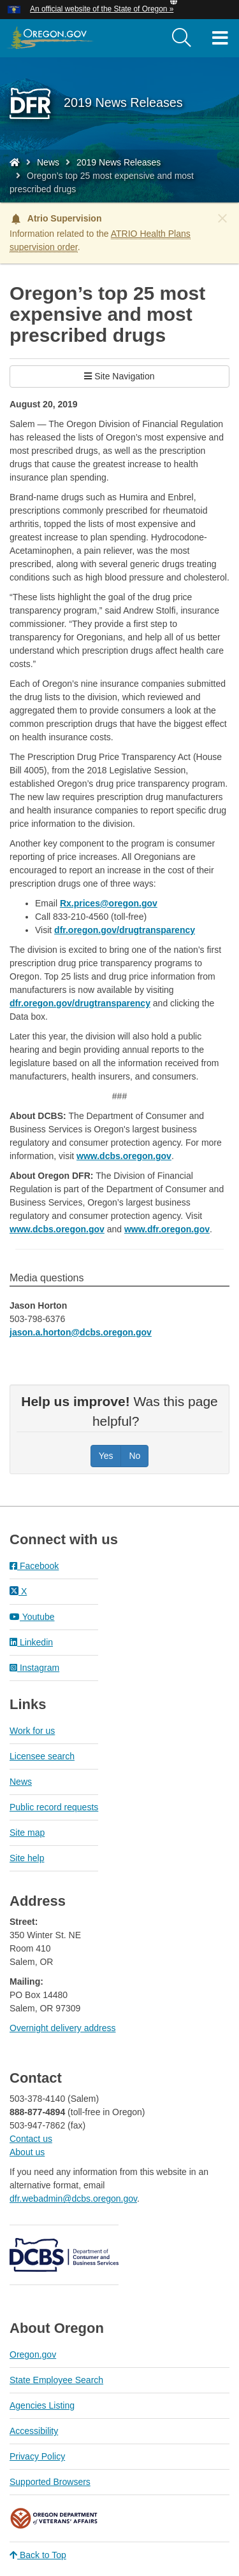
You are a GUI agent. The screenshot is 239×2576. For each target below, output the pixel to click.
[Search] (182, 38)
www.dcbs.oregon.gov (123, 1156)
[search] (182, 38)
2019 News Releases (118, 162)
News (48, 162)
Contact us (31, 2139)
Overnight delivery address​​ (63, 2028)
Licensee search (42, 1756)
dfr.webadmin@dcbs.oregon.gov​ (73, 2198)
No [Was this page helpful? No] (134, 1456)
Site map (27, 1832)
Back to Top (38, 2555)
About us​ (27, 2152)
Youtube (32, 1617)
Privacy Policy (37, 2456)
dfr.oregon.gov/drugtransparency (124, 930)
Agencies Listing (42, 2405)
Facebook (34, 1566)
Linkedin (31, 1642)
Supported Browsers (50, 2482)
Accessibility (34, 2431)
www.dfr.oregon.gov (167, 1229)
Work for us (32, 1731)
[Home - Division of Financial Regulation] (15, 162)
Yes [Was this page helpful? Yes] (106, 1456)
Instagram (34, 1668)
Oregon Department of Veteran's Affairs (54, 2518)
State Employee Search (56, 2380)
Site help (27, 1858)
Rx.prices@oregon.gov (108, 903)
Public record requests (54, 1807)
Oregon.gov (33, 2354)
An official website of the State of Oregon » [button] (101, 8)
